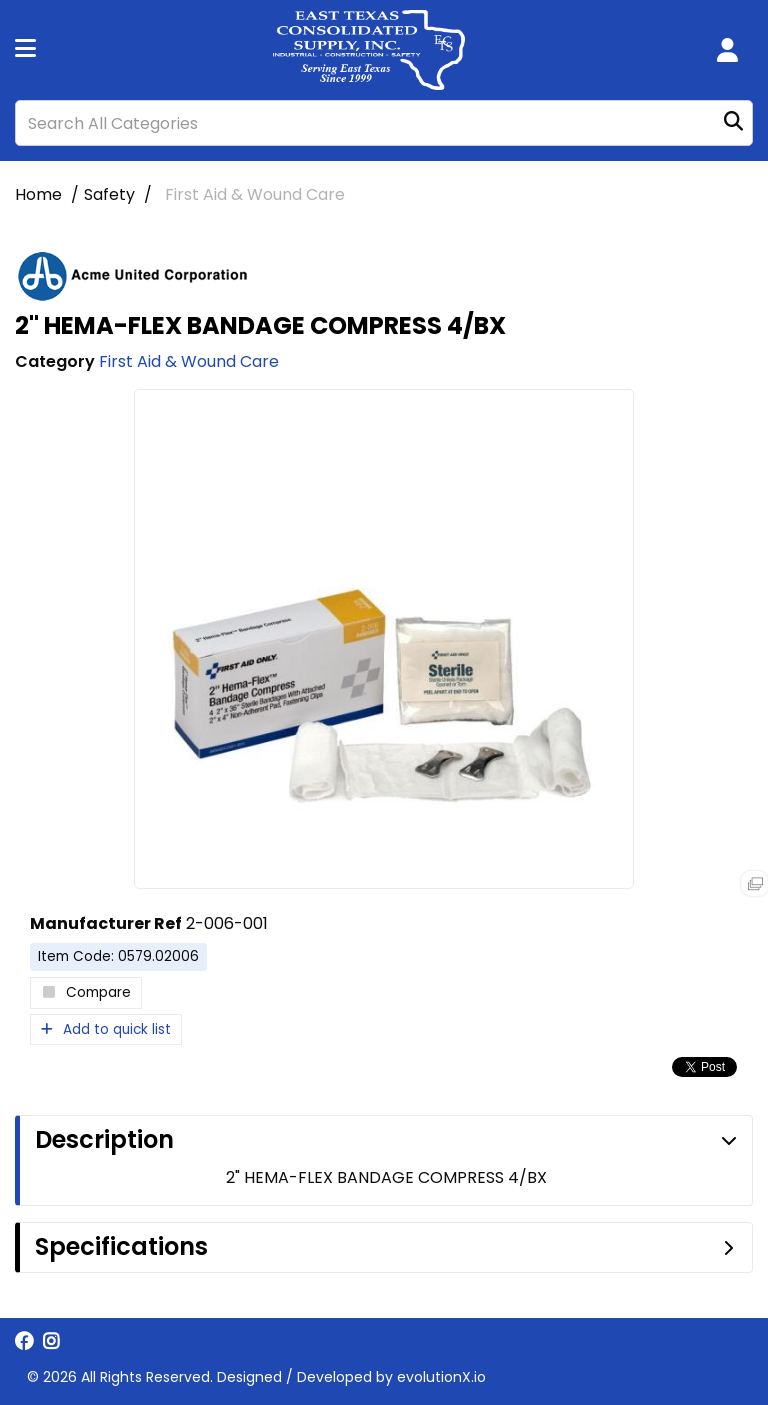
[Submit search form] (733, 123)
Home (38, 194)
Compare (86, 992)
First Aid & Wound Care (255, 194)
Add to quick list (106, 1029)
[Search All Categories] (384, 123)
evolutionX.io (441, 1377)
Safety (109, 194)
